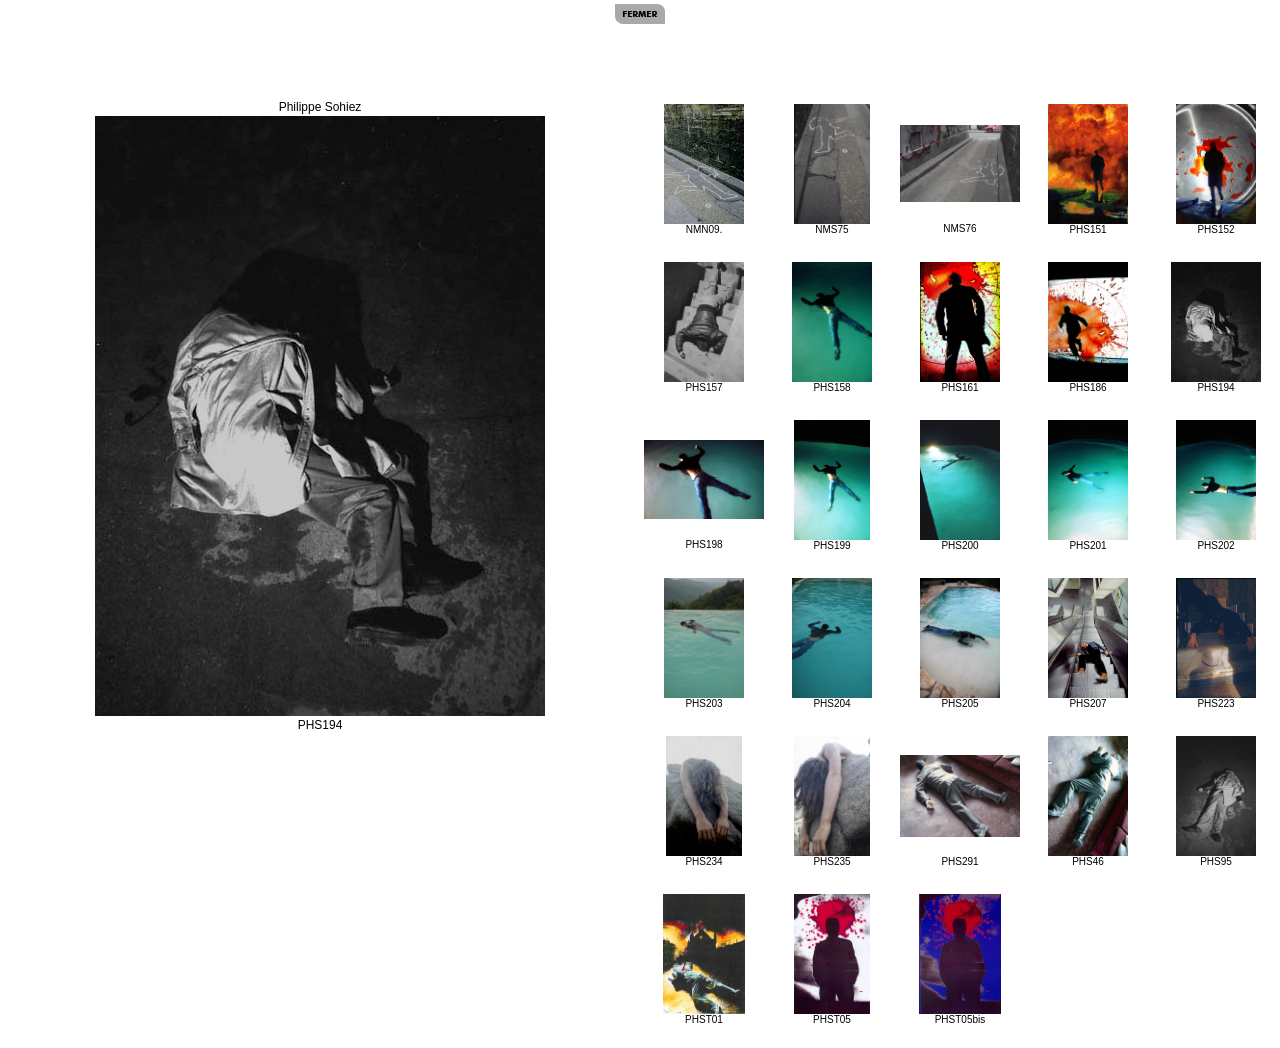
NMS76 (960, 179)
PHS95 (1215, 801)
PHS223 (1216, 643)
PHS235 (832, 801)
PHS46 (1087, 801)
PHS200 (959, 485)
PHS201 (1087, 485)
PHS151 (1087, 169)
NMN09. (704, 169)
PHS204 (831, 643)
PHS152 (1215, 169)
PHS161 (959, 327)
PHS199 (832, 485)
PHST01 (704, 959)
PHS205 (959, 643)
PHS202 (1215, 485)
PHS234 (704, 801)
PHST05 (832, 959)
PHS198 (704, 495)
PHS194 (1216, 327)
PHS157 (703, 327)
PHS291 (960, 811)
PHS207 (1087, 643)
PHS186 (1087, 327)
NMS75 (832, 169)
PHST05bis (960, 959)
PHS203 (703, 643)
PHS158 (831, 327)
